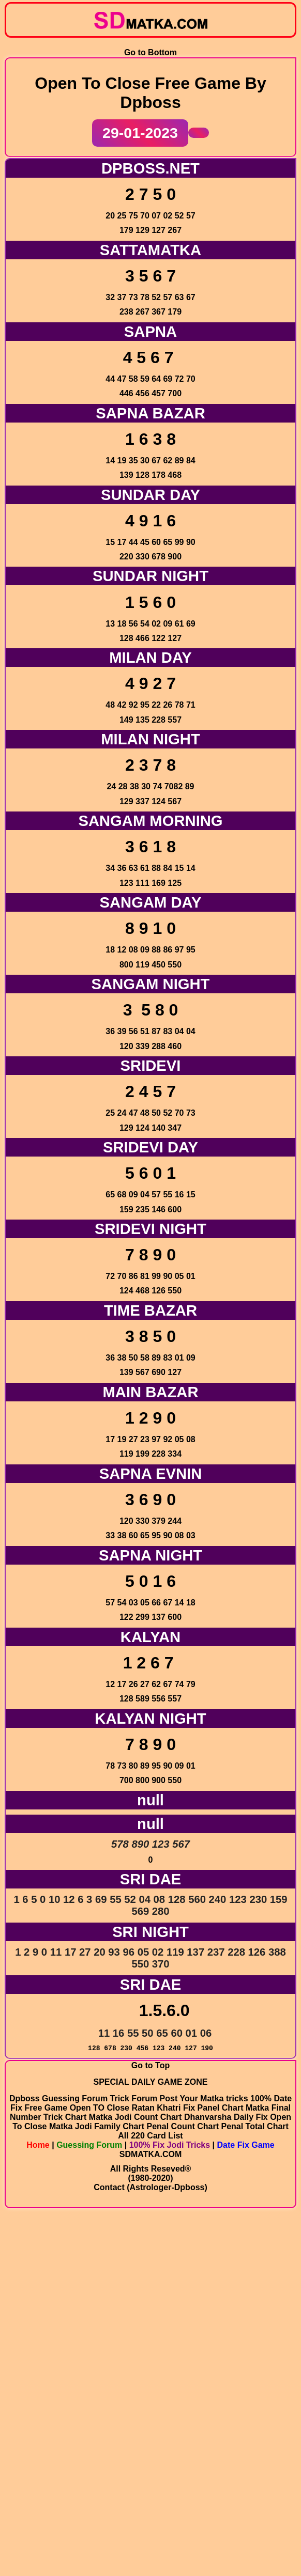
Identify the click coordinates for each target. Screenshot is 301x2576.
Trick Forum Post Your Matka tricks (180, 2457)
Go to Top (150, 2417)
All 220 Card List (150, 2494)
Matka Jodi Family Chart (96, 2485)
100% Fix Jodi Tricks (169, 2504)
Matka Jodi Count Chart (135, 2476)
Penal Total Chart (254, 2485)
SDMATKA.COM (150, 2513)
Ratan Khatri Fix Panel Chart (188, 2466)
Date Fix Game (246, 2504)
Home (37, 2504)
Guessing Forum (89, 2504)
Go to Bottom (150, 42)
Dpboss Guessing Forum (59, 2457)
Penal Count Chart (182, 2485)
